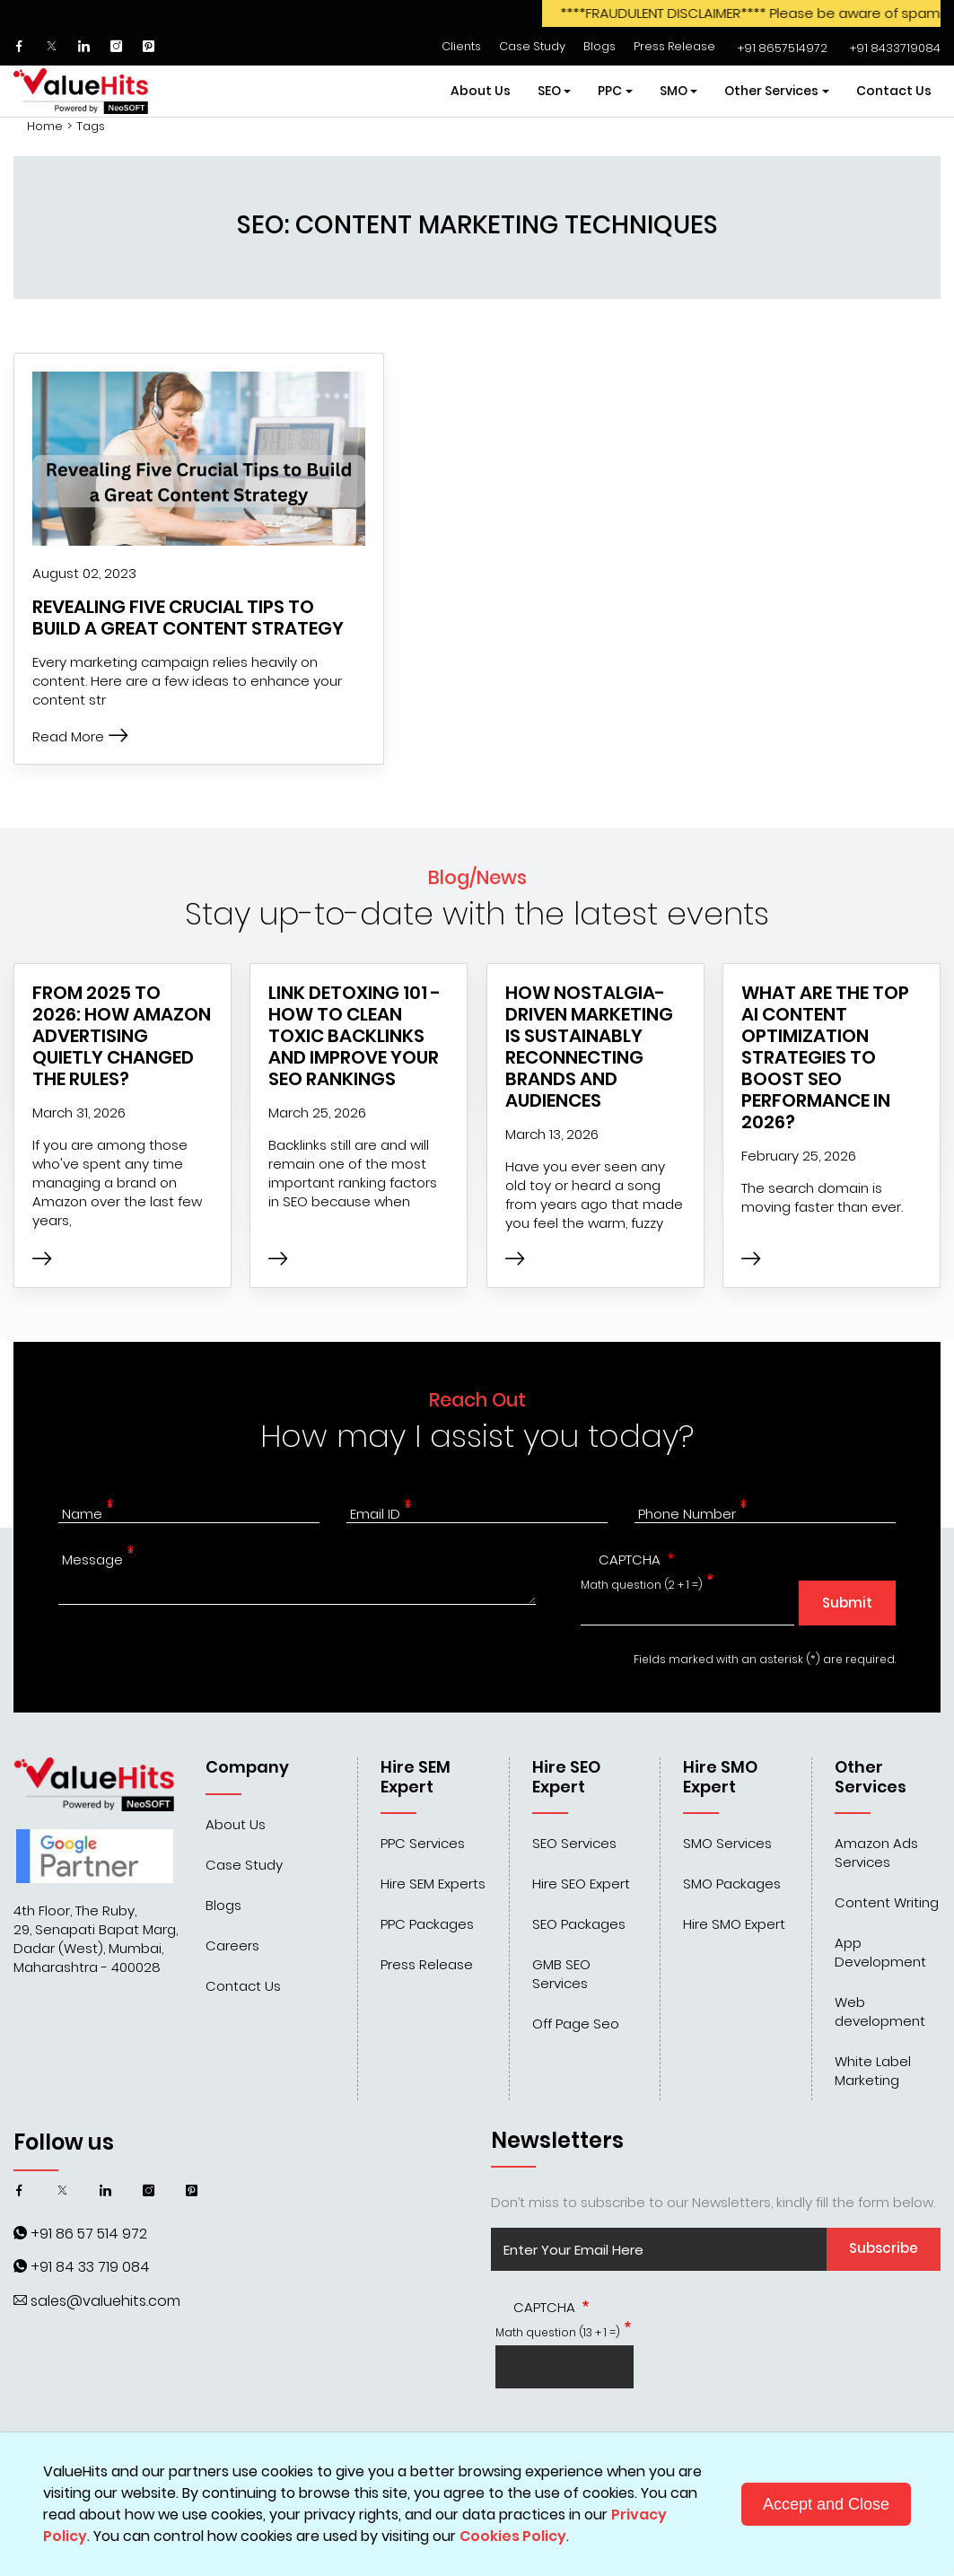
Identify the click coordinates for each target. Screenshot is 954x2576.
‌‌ (780, 48)
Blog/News (477, 877)
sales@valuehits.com (105, 2301)
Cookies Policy (512, 2536)
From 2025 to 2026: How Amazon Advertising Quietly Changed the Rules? (121, 1035)
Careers (232, 1945)
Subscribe (883, 2248)
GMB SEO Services (561, 1974)
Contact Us (894, 91)
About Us (481, 91)
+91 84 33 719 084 (90, 2266)
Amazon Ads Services (876, 1852)
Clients (461, 46)
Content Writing (887, 1902)
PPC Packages (427, 1923)
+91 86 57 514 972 (89, 2233)
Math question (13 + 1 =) (557, 2332)
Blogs (599, 46)
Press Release (674, 46)
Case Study (532, 46)
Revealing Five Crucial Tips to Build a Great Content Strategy (188, 617)
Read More (79, 736)
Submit (847, 1602)
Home (45, 126)
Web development (880, 2011)
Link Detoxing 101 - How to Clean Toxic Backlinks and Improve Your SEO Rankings (354, 1035)
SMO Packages (732, 1883)
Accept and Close (826, 2504)
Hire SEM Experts (433, 1883)
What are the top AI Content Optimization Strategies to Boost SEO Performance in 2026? (825, 1057)
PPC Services (423, 1843)
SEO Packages (579, 1923)
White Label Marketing (873, 2071)
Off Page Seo (575, 2023)
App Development (880, 1952)
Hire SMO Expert (734, 1923)
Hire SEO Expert (581, 1883)
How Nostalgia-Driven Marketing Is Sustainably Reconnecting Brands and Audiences (589, 1046)
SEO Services (574, 1843)
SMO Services (727, 1843)
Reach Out (477, 1400)
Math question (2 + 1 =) (642, 1584)
